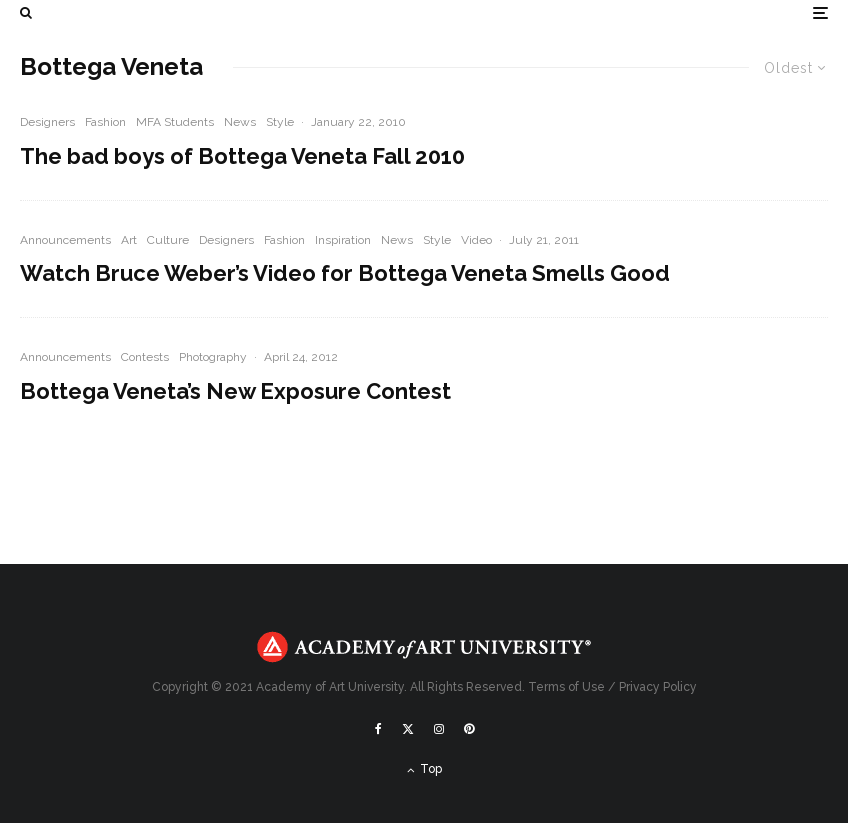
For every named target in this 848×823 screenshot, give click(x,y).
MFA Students (175, 122)
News (240, 122)
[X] (408, 729)
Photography (213, 357)
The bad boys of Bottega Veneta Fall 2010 (242, 156)
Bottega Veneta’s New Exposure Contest (235, 391)
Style (280, 122)
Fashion (105, 122)
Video (476, 240)
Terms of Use (566, 687)
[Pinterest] (469, 729)
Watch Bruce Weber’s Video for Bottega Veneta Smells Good (345, 273)
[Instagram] (439, 729)
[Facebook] (378, 729)
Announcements (65, 240)
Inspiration (343, 240)
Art (129, 240)
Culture (168, 240)
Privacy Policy (658, 687)
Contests (145, 357)
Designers (47, 122)
